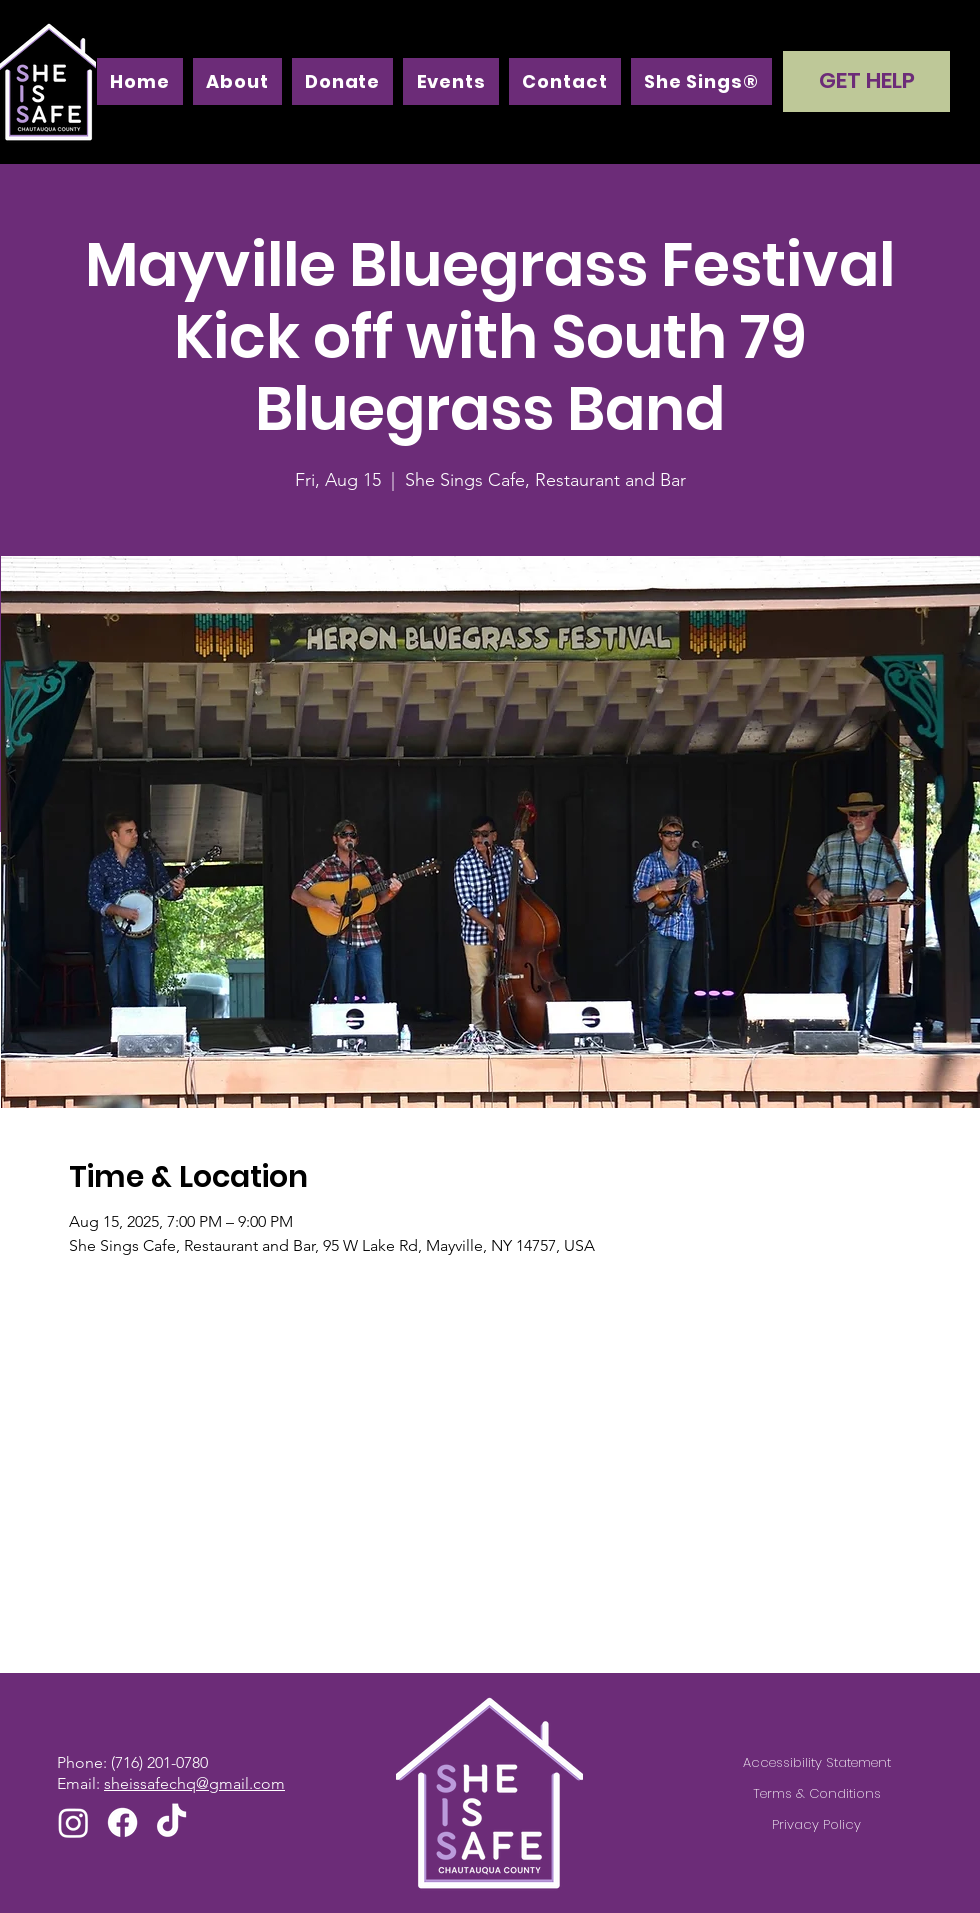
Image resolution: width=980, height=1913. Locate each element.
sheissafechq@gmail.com (194, 1783)
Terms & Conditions (817, 1793)
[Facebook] (122, 1822)
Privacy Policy (816, 1824)
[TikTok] (171, 1822)
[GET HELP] (866, 81)
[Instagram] (73, 1822)
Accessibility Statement (817, 1762)
